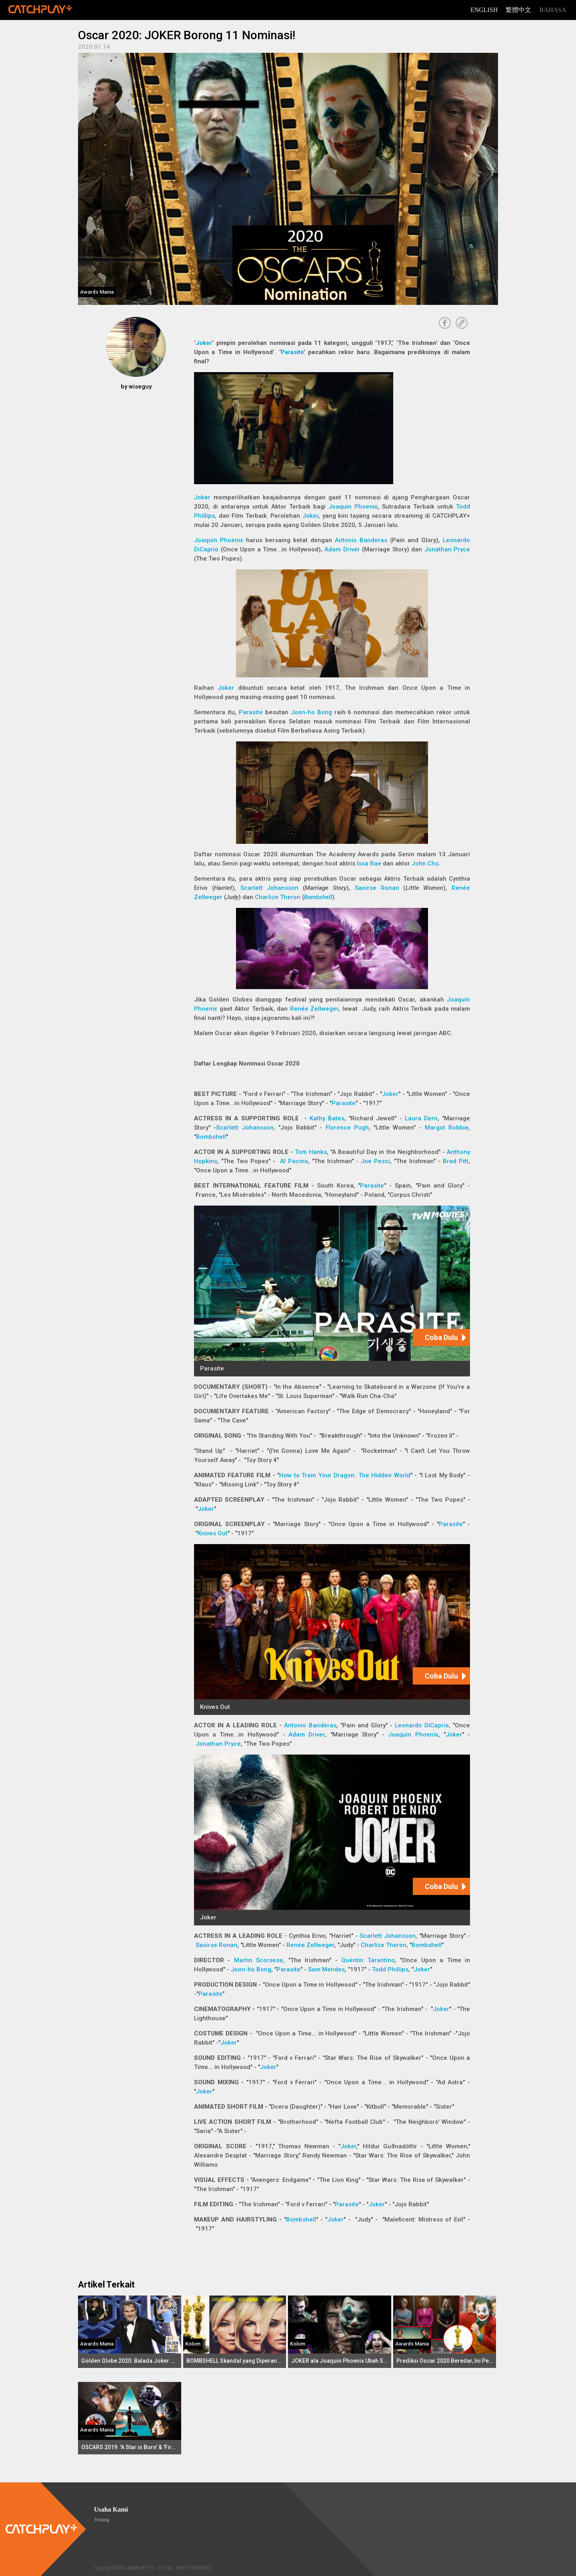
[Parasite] (332, 1291)
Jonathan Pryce (447, 549)
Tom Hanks (311, 1152)
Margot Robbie (446, 1127)
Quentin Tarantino (367, 1960)
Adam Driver (342, 549)
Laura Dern (421, 1118)
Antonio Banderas (361, 540)
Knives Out (213, 1533)
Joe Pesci (375, 1161)
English (484, 9)
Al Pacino (294, 1161)
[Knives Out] (332, 1629)
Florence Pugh (347, 1127)
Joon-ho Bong (311, 712)
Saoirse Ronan (377, 887)
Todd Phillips (390, 1969)
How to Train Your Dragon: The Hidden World (344, 1475)
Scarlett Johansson (269, 887)
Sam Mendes (326, 1969)
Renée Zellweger (314, 1008)
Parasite (292, 352)
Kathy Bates (327, 1118)
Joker (204, 343)
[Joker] (332, 1840)
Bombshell (318, 897)
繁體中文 (518, 9)
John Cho (425, 863)
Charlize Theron (277, 897)
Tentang (101, 2519)
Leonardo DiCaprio (422, 1725)
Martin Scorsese (258, 1960)
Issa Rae (369, 863)
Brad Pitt (455, 1161)
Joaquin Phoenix (353, 506)
